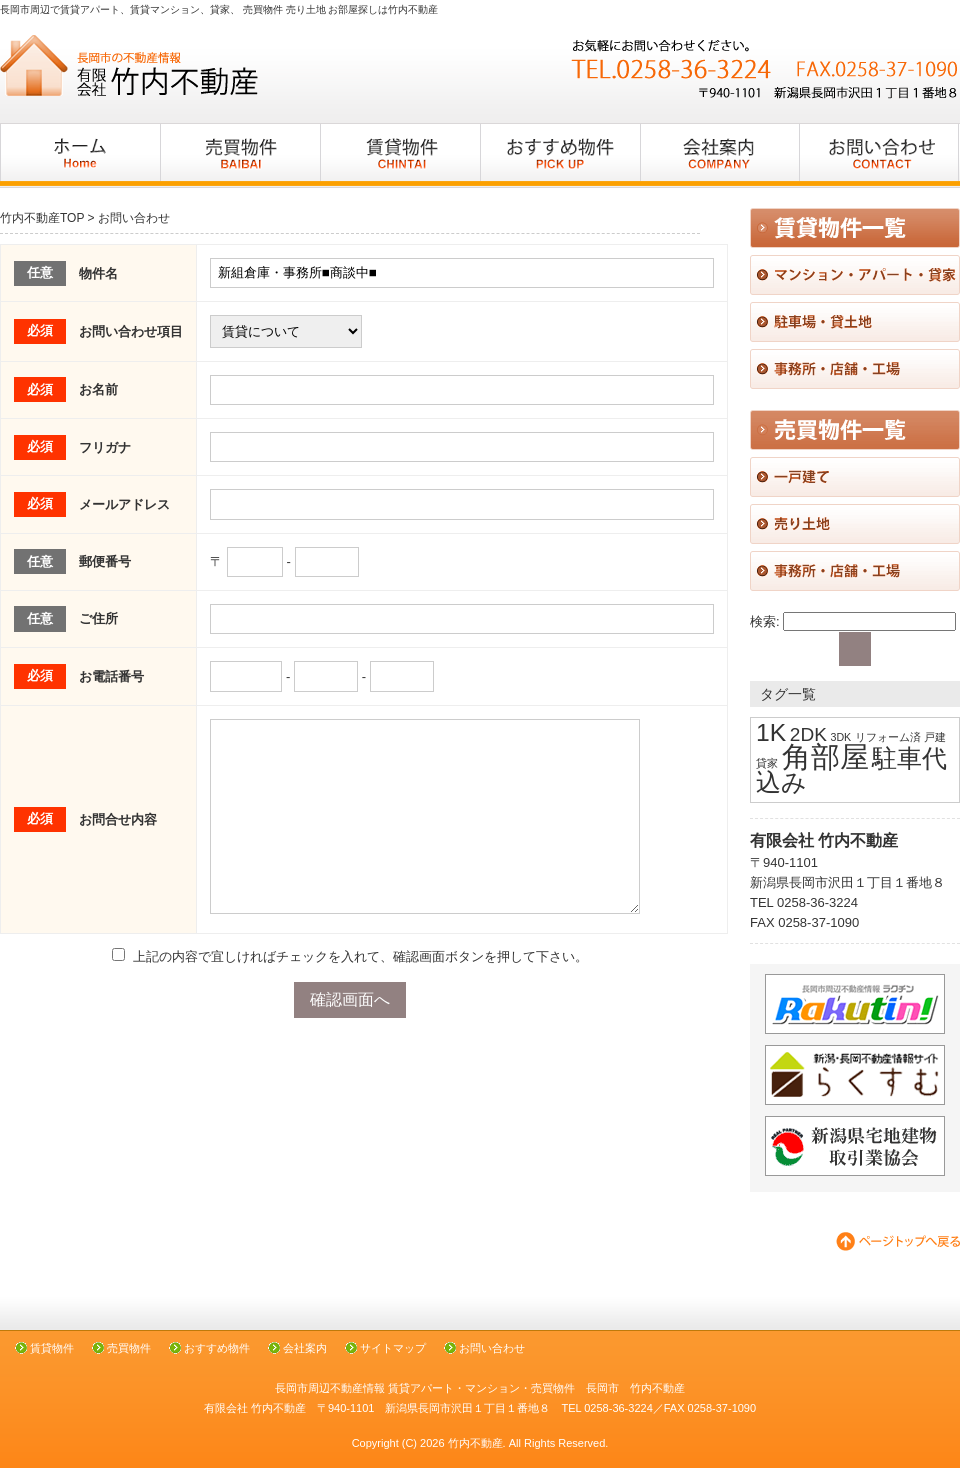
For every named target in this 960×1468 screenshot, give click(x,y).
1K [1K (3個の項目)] (771, 732)
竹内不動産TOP (42, 218)
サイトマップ (393, 1348)
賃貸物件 (52, 1348)
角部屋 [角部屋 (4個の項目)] (825, 756)
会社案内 (305, 1348)
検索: (765, 621)
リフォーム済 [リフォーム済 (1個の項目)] (888, 737)
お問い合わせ (492, 1348)
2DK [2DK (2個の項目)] (808, 734)
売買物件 (129, 1348)
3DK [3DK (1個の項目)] (840, 737)
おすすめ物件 (217, 1348)
